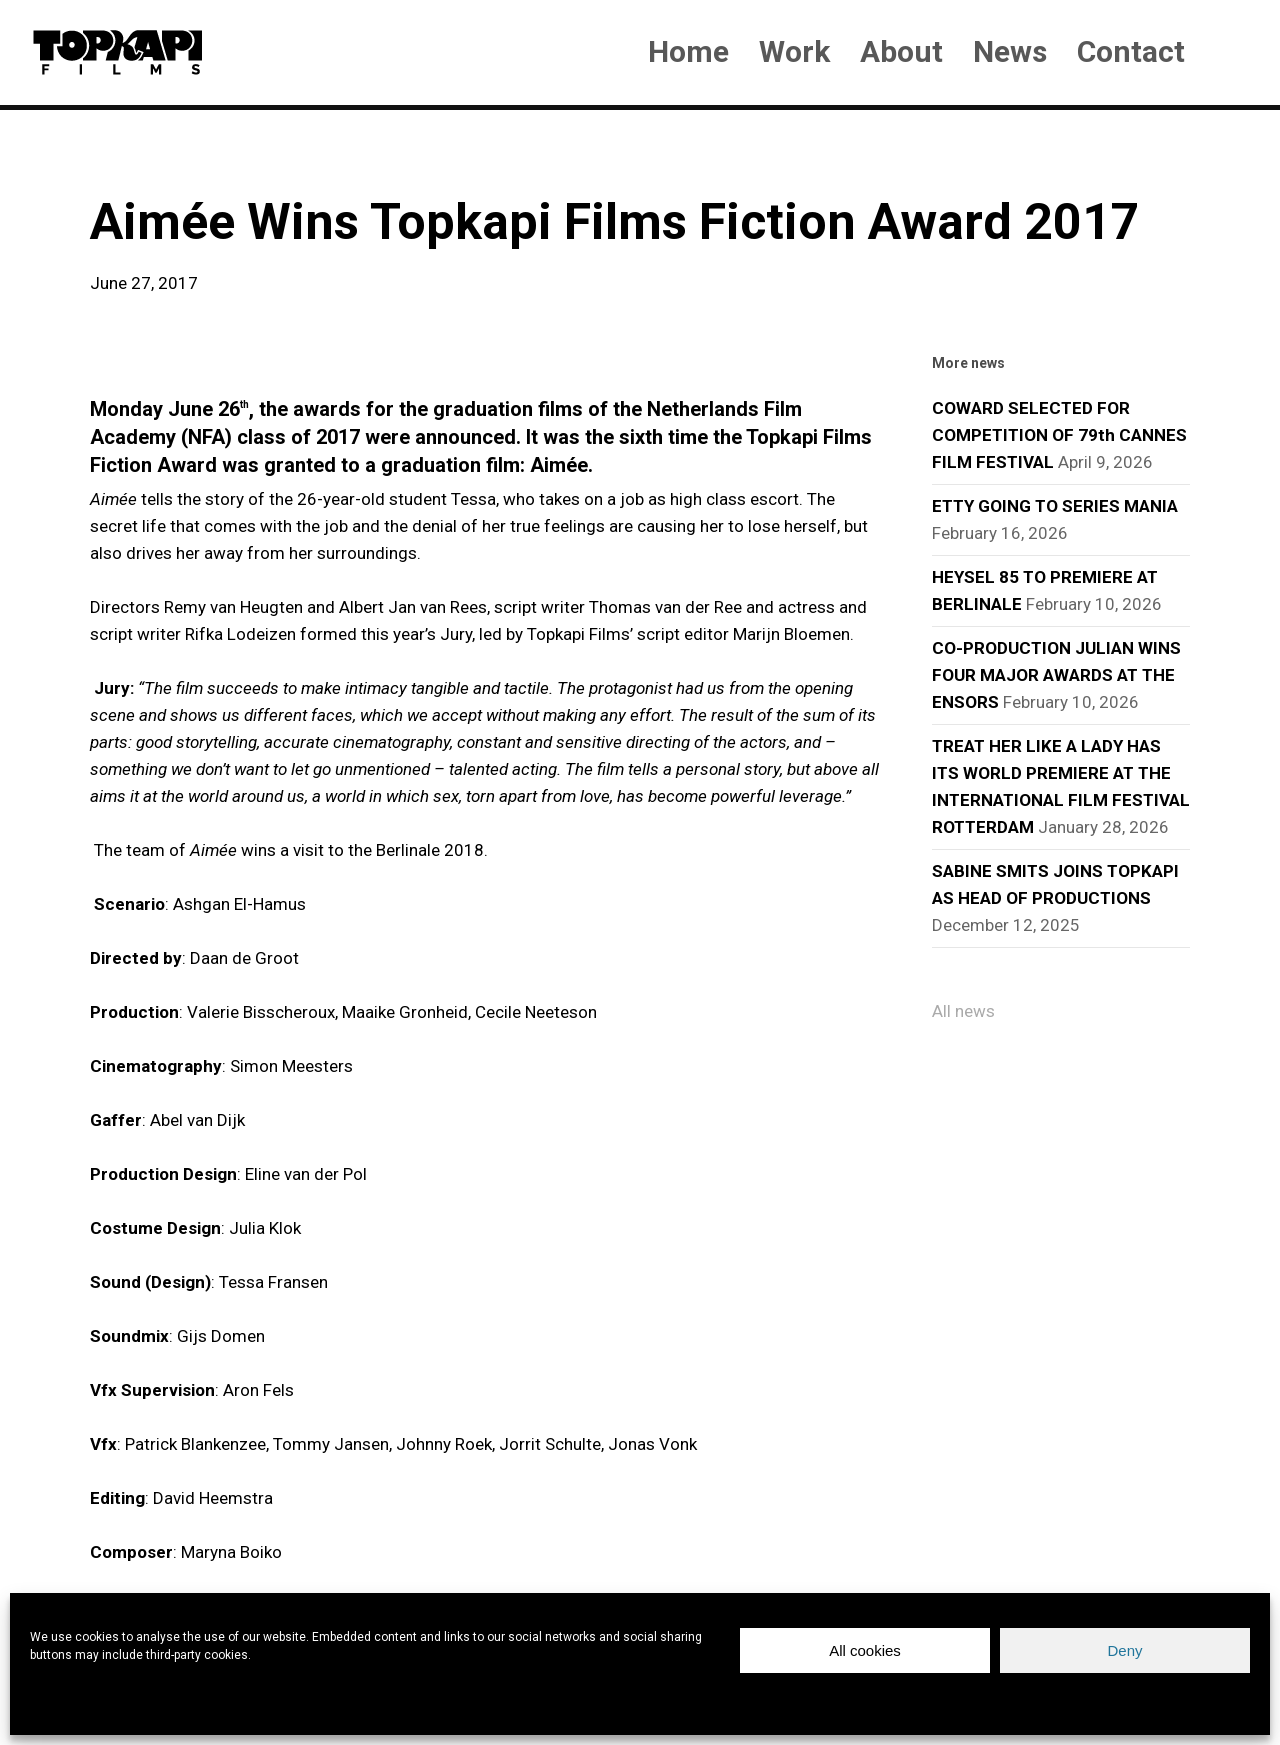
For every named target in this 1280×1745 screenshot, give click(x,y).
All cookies (865, 1650)
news (122, 160)
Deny (1124, 1650)
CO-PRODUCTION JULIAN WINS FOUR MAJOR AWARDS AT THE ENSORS (1056, 675)
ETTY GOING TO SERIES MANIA (1055, 506)
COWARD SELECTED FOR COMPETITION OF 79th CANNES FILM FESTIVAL (1059, 435)
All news (963, 1011)
